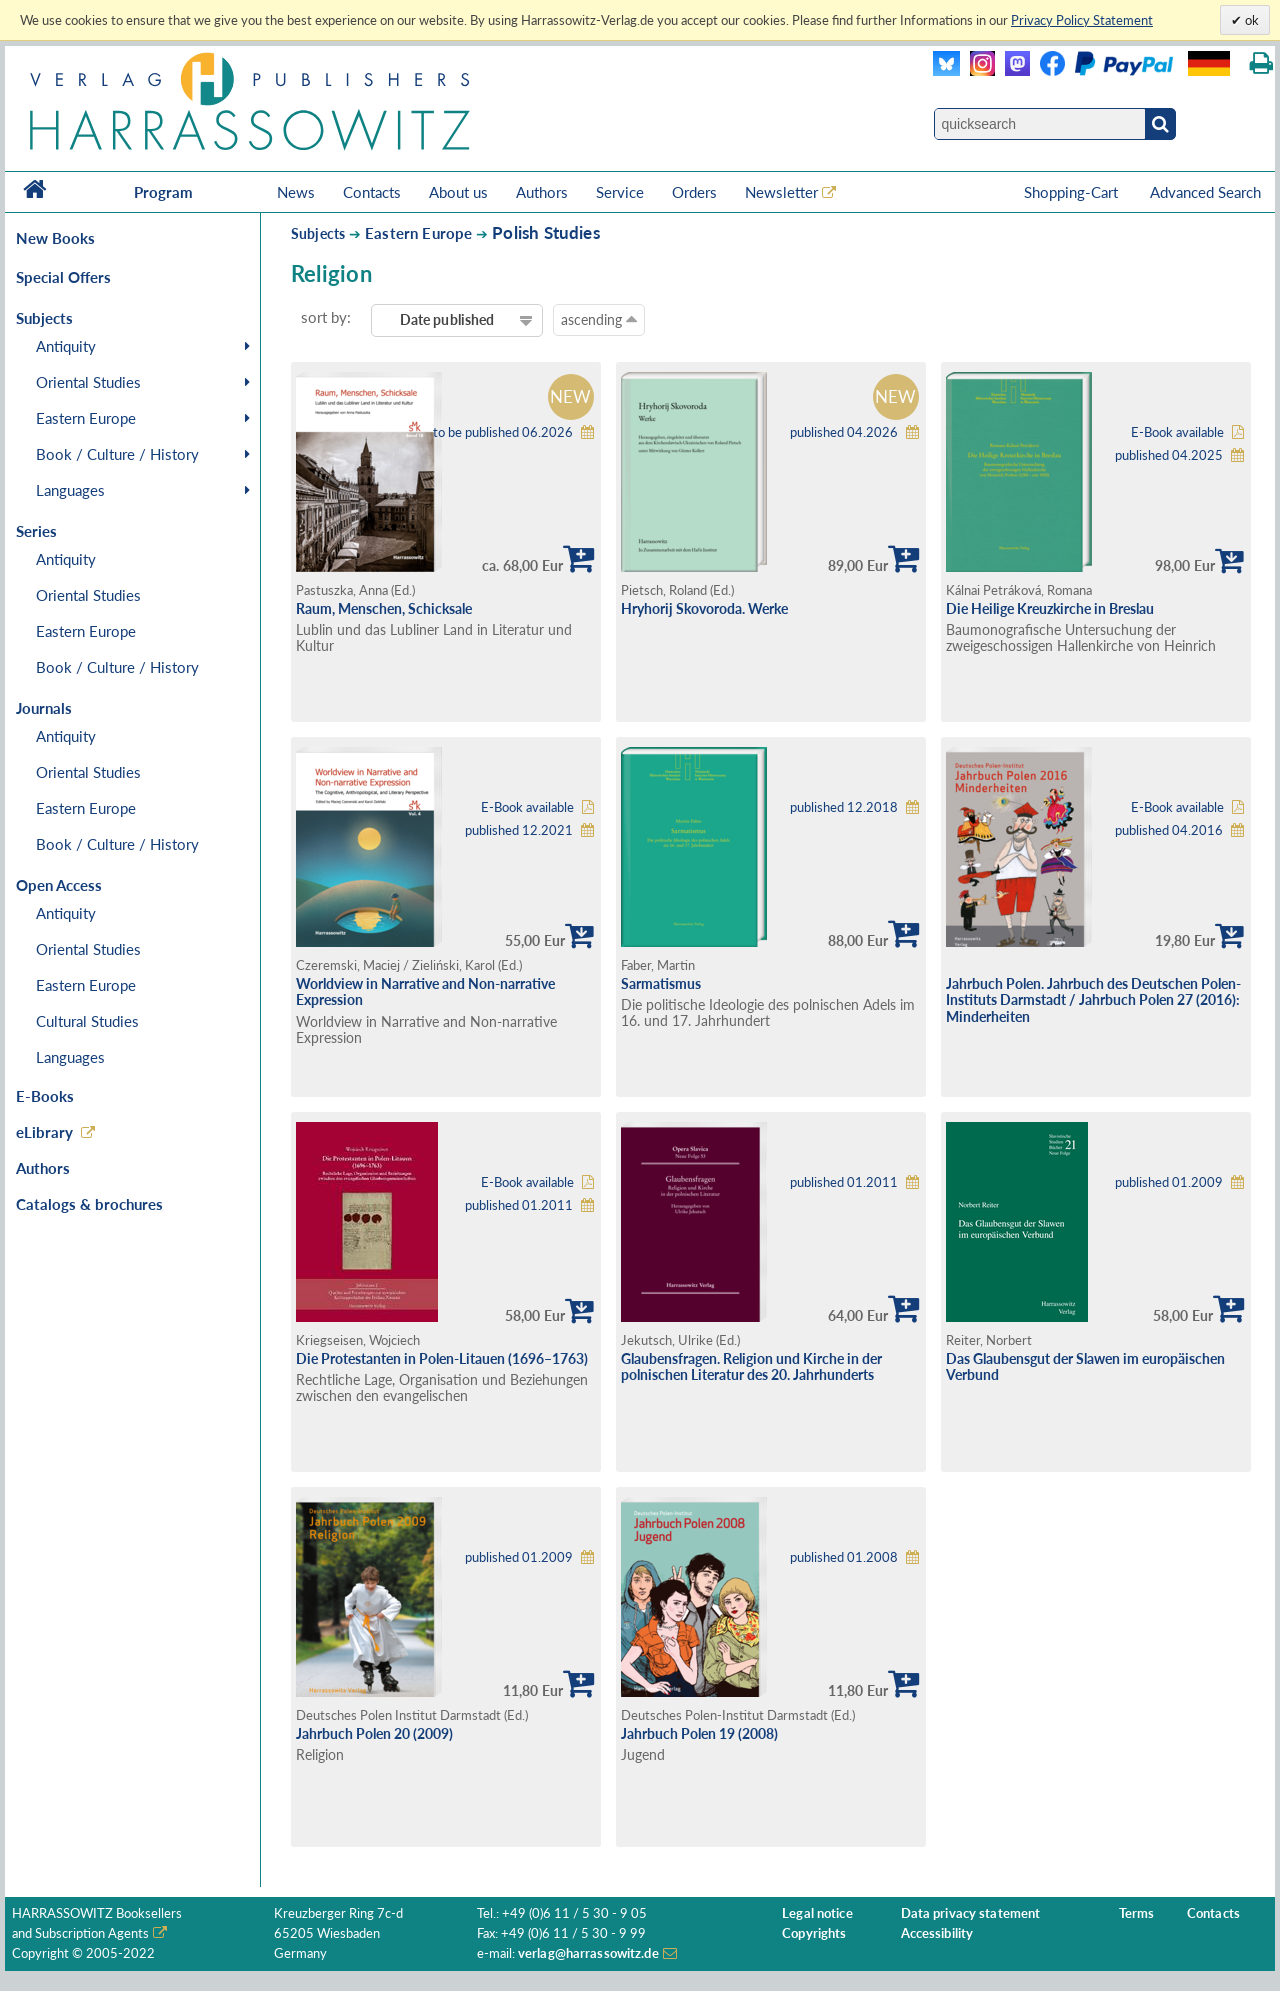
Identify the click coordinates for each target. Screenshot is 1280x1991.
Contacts (372, 192)
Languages (70, 490)
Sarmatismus (661, 983)
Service (620, 192)
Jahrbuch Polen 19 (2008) (699, 1733)
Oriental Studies (88, 382)
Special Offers (63, 277)
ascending (599, 319)
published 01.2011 (519, 1205)
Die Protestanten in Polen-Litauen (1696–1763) (442, 1358)
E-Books (45, 1096)
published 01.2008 (844, 1557)
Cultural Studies (87, 1021)
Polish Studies (545, 232)
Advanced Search (1205, 192)
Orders (694, 192)
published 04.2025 (1169, 455)
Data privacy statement (971, 1913)
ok (1250, 20)
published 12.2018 (844, 807)
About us (458, 192)
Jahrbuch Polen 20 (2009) (374, 1733)
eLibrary (44, 1132)
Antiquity (66, 346)
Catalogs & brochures (89, 1204)
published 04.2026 (844, 432)
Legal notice (817, 1913)
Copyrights (814, 1933)
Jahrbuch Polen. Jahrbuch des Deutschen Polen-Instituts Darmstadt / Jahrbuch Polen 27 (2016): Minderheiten (1093, 1000)
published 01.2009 (1169, 1182)
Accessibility (937, 1933)
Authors (542, 192)
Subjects (318, 233)
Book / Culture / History (117, 454)
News (296, 192)
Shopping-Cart (1073, 192)
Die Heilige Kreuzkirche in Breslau (1050, 608)
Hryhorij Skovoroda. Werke (704, 608)
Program (163, 192)
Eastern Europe (86, 418)
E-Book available (1177, 432)
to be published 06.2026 (503, 432)
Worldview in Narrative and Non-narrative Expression (425, 992)
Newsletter (781, 192)
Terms (1137, 1913)
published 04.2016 (1169, 830)
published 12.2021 (519, 830)
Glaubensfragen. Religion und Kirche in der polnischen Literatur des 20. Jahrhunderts (751, 1367)
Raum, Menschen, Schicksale (384, 608)
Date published (447, 319)
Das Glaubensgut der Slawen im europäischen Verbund (1085, 1367)
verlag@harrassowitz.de (588, 1953)
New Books (55, 238)
